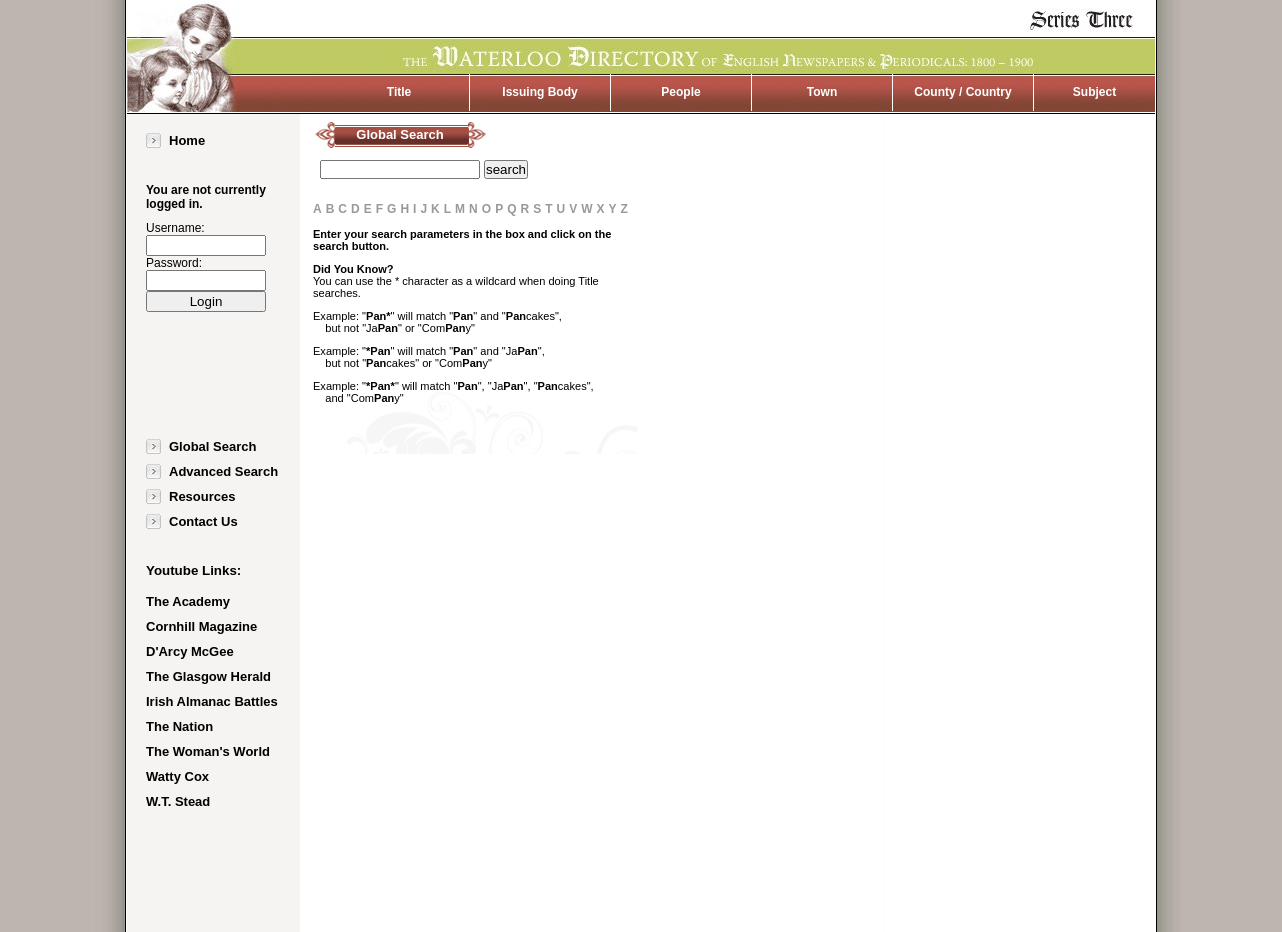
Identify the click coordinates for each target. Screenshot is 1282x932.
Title (399, 92)
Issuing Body (539, 92)
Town (822, 92)
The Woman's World (208, 751)
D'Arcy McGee (190, 651)
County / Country (962, 92)
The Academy (188, 601)
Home (187, 140)
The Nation (179, 726)
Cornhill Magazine (201, 626)
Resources (202, 496)
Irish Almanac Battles (212, 701)
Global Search (212, 446)
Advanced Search (223, 471)
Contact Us (203, 521)
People (680, 92)
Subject (1094, 92)
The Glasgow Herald (208, 676)
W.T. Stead (178, 801)
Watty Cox (177, 776)
